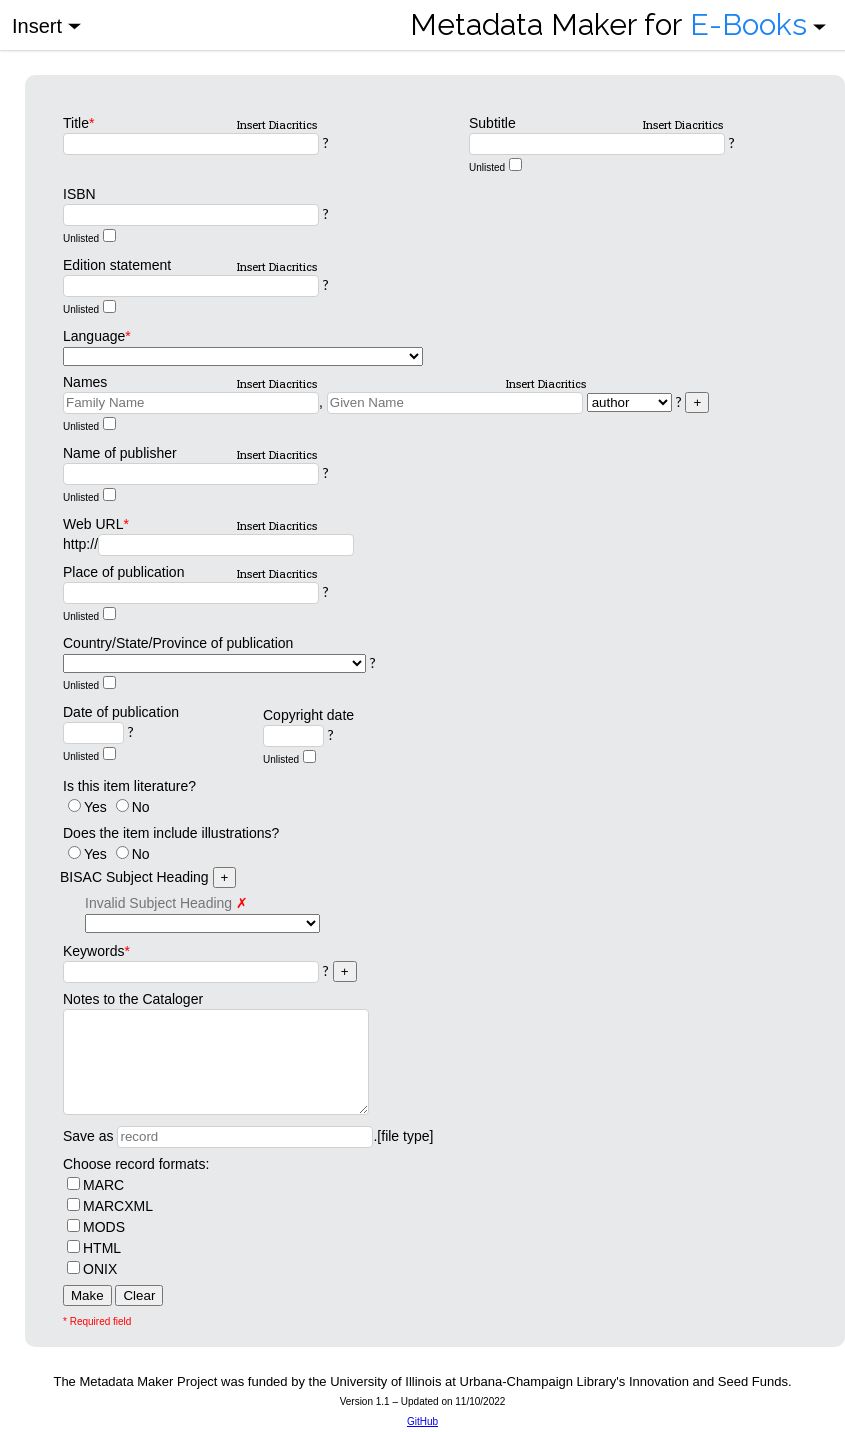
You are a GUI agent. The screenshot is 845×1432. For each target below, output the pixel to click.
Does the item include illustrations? (171, 833)
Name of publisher (120, 453)
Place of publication (123, 572)
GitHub (422, 1421)
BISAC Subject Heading (134, 877)
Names (85, 382)
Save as (88, 1136)
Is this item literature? (129, 786)
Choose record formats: (136, 1164)
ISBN (79, 194)
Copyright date (308, 715)
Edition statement (117, 265)
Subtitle (492, 123)
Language (97, 336)
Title (78, 123)
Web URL (96, 524)
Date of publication (121, 712)
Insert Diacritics (277, 124)
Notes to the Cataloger (133, 999)
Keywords (96, 951)
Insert (46, 24)
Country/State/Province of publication (178, 643)
